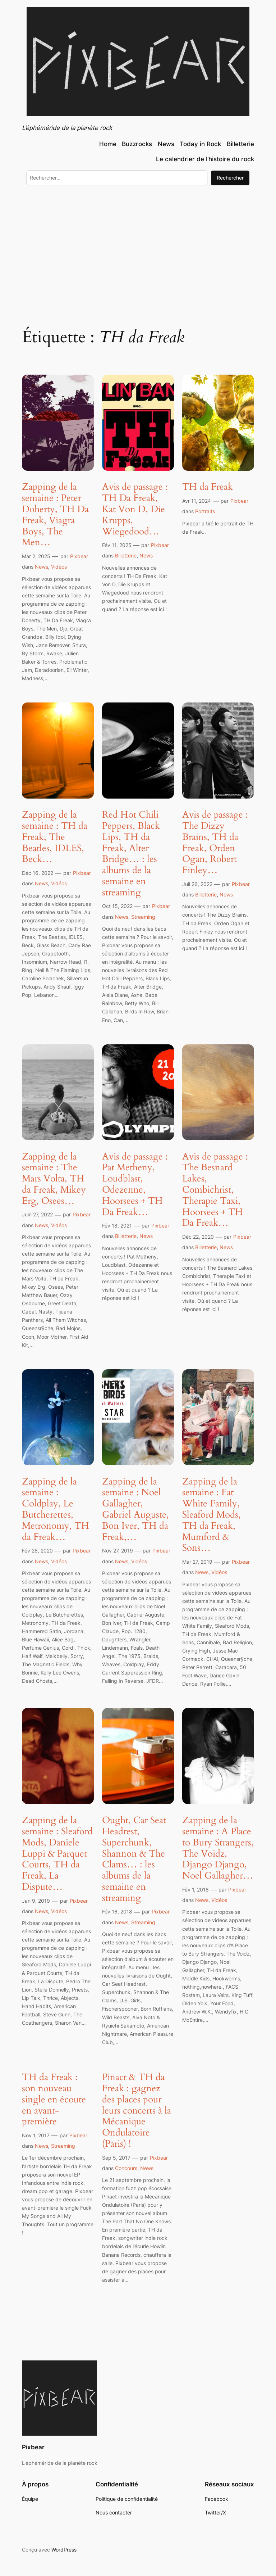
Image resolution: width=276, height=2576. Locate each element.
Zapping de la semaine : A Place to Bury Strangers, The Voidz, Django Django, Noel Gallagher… (218, 1848)
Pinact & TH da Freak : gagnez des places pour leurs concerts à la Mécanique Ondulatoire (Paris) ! (136, 2111)
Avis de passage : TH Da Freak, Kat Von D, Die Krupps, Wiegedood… (135, 509)
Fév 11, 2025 (117, 545)
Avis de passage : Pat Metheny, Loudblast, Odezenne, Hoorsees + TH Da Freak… (135, 1184)
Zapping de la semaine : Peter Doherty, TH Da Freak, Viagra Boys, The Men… (55, 515)
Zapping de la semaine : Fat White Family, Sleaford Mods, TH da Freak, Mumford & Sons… (211, 1515)
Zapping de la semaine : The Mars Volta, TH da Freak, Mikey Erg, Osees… (54, 1179)
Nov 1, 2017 (36, 2135)
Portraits (205, 511)
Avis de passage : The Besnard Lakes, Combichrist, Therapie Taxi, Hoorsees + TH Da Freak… (215, 1190)
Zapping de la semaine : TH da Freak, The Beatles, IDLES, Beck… (54, 837)
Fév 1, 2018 (195, 1889)
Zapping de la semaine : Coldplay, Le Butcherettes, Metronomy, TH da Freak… (55, 1509)
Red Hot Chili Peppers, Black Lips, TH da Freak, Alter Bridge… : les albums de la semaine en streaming (131, 853)
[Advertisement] (138, 249)
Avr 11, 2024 (196, 501)
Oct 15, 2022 (117, 906)
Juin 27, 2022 (37, 1214)
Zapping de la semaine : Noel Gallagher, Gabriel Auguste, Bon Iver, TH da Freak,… (135, 1509)
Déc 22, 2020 (198, 1237)
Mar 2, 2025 (36, 556)
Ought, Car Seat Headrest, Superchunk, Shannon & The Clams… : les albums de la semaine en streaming (134, 1859)
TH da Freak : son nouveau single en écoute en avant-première (54, 2099)
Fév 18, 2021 (117, 1226)
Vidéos (59, 567)
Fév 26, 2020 (37, 1550)
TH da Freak (207, 487)
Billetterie (126, 555)
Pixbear (79, 556)
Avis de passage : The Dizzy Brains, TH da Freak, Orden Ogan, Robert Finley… (215, 842)
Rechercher (230, 178)
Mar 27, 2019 (197, 1562)
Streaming (143, 917)
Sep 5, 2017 (116, 2158)
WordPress (64, 2549)
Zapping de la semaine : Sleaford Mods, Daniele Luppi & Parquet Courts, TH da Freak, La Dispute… (57, 1854)
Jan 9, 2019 (36, 1901)
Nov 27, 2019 (117, 1550)
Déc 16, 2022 (37, 873)
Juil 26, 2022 (197, 884)
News (41, 567)
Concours (126, 2168)
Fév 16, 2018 (117, 1911)
